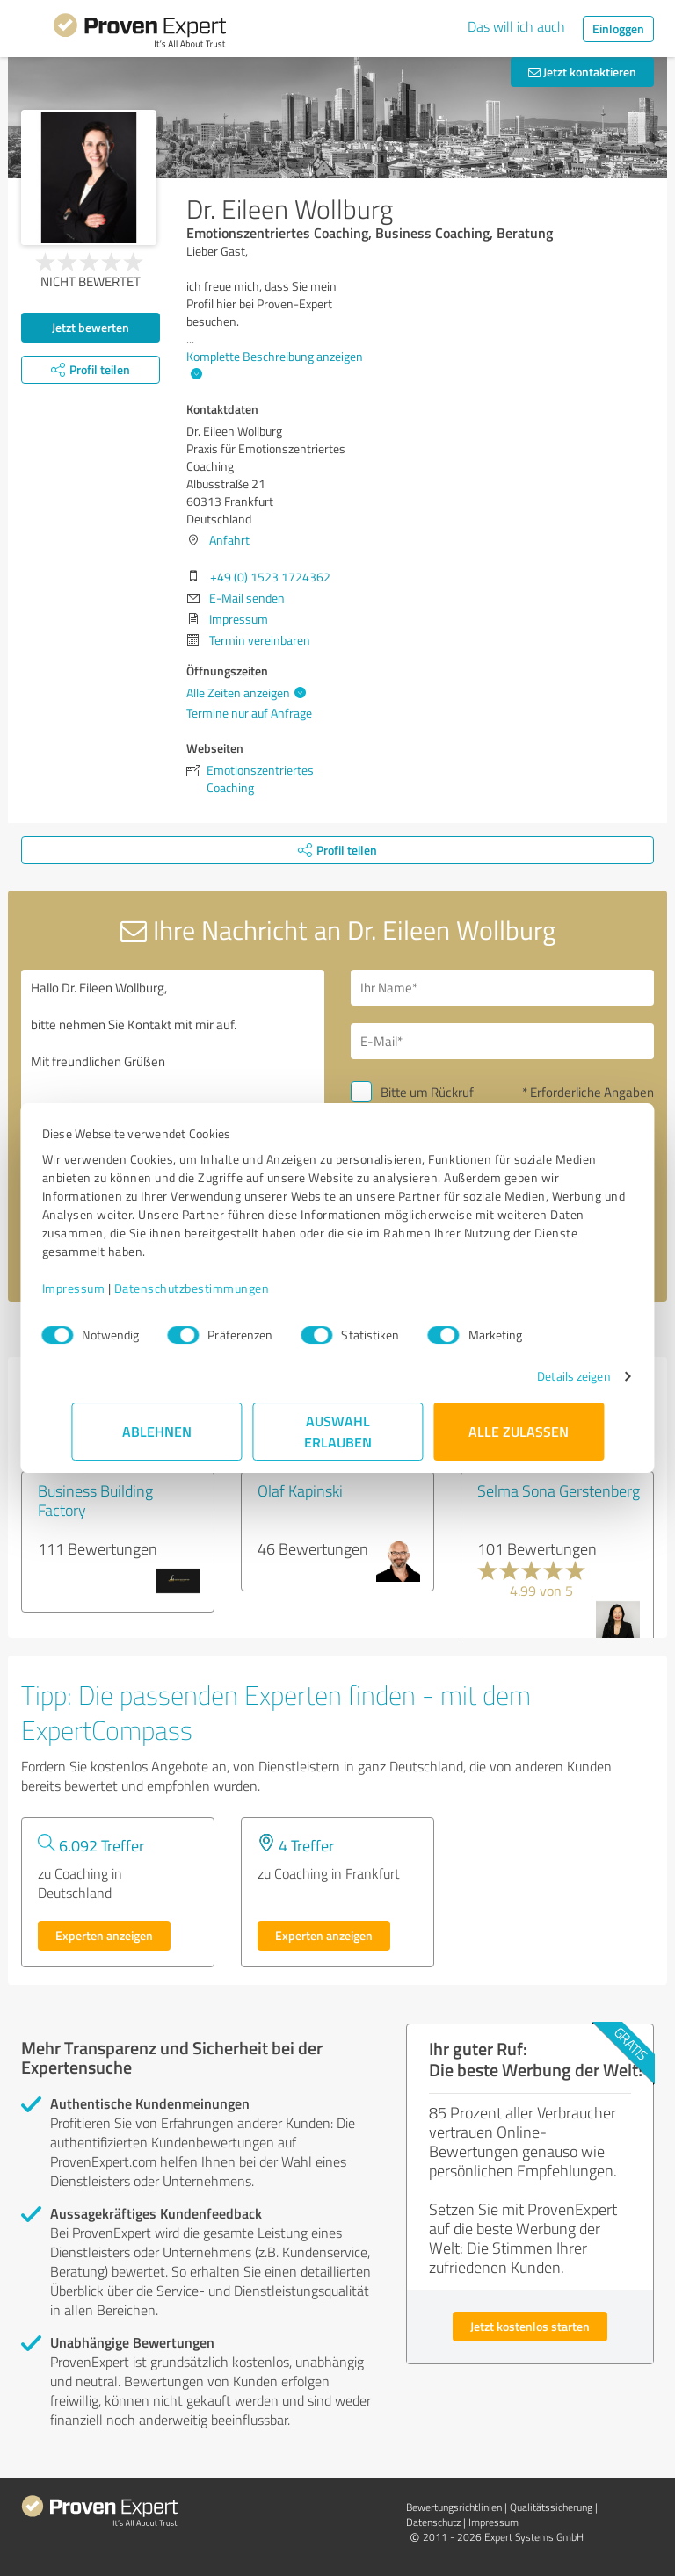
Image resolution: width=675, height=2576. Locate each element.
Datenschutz (433, 2522)
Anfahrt (229, 539)
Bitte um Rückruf (427, 1092)
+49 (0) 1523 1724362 (270, 576)
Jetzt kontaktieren (582, 71)
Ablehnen (157, 1431)
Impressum (102, 1288)
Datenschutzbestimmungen (221, 1288)
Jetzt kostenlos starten (530, 2326)
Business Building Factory (95, 1500)
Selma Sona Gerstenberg (558, 1490)
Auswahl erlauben (338, 1431)
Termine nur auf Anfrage (249, 712)
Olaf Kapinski (300, 1490)
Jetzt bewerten (90, 327)
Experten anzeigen (104, 1935)
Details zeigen (544, 1375)
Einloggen (618, 28)
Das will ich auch (516, 26)
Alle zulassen (518, 1431)
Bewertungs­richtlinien (454, 2507)
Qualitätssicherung (551, 2507)
